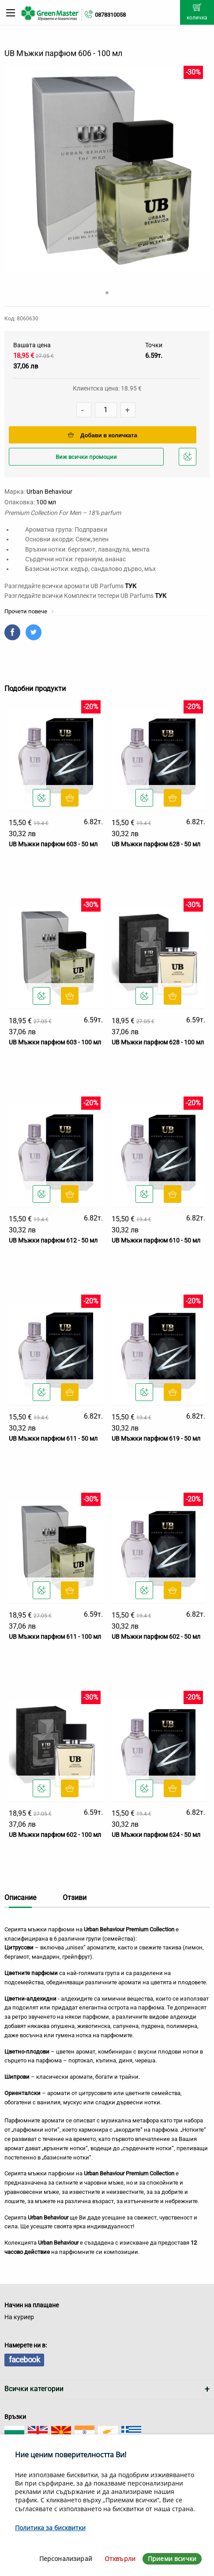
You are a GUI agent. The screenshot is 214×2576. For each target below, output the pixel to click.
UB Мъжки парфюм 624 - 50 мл (156, 1834)
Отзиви (74, 1897)
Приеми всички (172, 2558)
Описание (20, 1897)
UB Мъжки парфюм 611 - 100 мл (55, 1636)
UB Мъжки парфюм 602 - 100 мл (55, 1834)
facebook (24, 2359)
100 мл (46, 502)
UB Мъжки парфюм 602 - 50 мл (156, 1636)
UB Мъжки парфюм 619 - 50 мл (156, 1438)
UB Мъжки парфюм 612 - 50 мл (53, 1240)
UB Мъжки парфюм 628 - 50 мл (156, 844)
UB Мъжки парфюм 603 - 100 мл (55, 1042)
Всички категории (34, 2388)
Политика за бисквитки (50, 2527)
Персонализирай (65, 2558)
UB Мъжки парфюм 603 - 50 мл (53, 844)
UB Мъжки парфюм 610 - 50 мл (156, 1240)
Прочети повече (29, 611)
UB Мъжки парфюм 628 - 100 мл (158, 1042)
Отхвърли (120, 2558)
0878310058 (110, 14)
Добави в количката (102, 435)
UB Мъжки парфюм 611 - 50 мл (53, 1438)
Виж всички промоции (86, 457)
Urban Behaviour (49, 491)
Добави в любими (188, 459)
